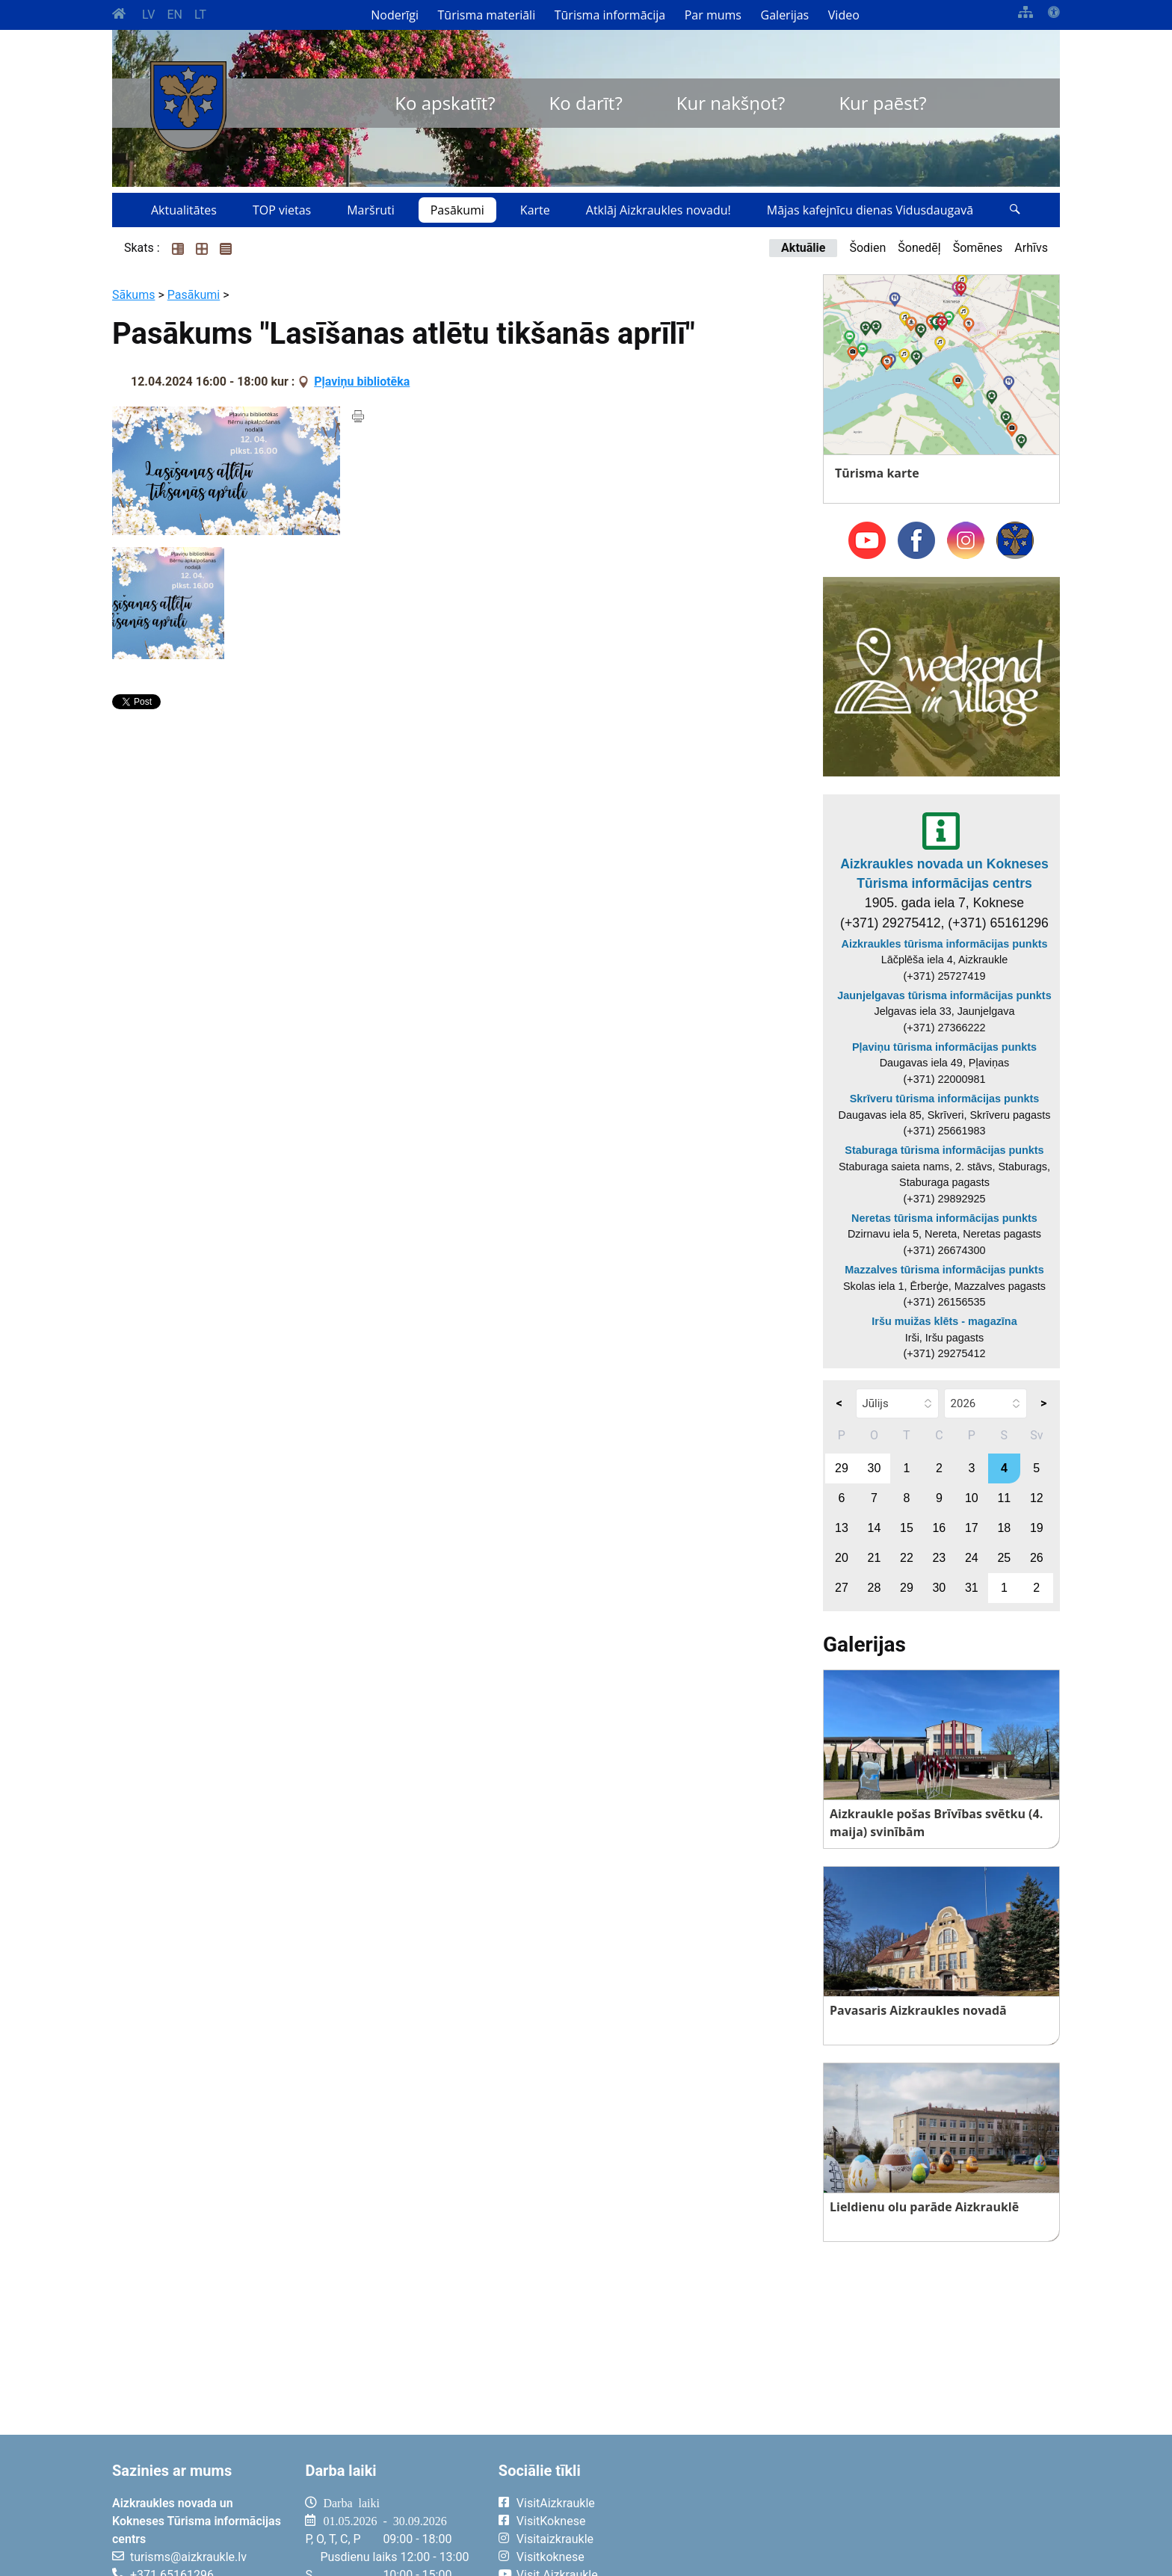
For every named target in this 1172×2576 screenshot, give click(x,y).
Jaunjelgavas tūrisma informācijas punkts (944, 995)
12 (1036, 1498)
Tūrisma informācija (610, 15)
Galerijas (785, 15)
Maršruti (371, 210)
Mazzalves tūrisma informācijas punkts (944, 1270)
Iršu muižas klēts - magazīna (944, 1321)
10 (971, 1498)
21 (874, 1557)
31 (971, 1587)
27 (841, 1587)
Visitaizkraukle (554, 2539)
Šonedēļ (919, 248)
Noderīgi (395, 15)
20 (841, 1557)
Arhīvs (1031, 248)
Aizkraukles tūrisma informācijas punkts (945, 944)
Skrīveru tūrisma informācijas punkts (945, 1099)
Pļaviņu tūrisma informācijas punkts (944, 1047)
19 (1036, 1528)
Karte (535, 210)
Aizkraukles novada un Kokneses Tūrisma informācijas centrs (944, 873)
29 (841, 1468)
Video (844, 15)
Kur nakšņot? (731, 102)
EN (174, 14)
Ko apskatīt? (445, 102)
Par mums (713, 15)
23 (939, 1557)
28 (874, 1587)
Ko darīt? (586, 102)
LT (200, 14)
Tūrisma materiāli (487, 15)
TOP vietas (282, 210)
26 (1036, 1557)
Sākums (133, 295)
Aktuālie (803, 248)
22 (906, 1557)
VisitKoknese (551, 2521)
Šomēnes (978, 248)
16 (939, 1528)
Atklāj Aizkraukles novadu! (658, 210)
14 (874, 1528)
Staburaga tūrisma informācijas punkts (944, 1150)
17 (971, 1528)
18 (1004, 1528)
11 (1004, 1498)
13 (841, 1528)
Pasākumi (457, 210)
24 (971, 1557)
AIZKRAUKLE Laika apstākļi (875, 2515)
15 (906, 1528)
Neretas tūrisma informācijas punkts (944, 1218)
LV (148, 14)
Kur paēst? (882, 102)
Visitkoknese (550, 2557)
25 (1004, 1557)
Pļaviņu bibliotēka (362, 381)
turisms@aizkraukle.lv (188, 2557)
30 (874, 1468)
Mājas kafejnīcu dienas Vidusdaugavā (870, 210)
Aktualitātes (184, 210)
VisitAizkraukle (555, 2503)
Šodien (867, 248)
